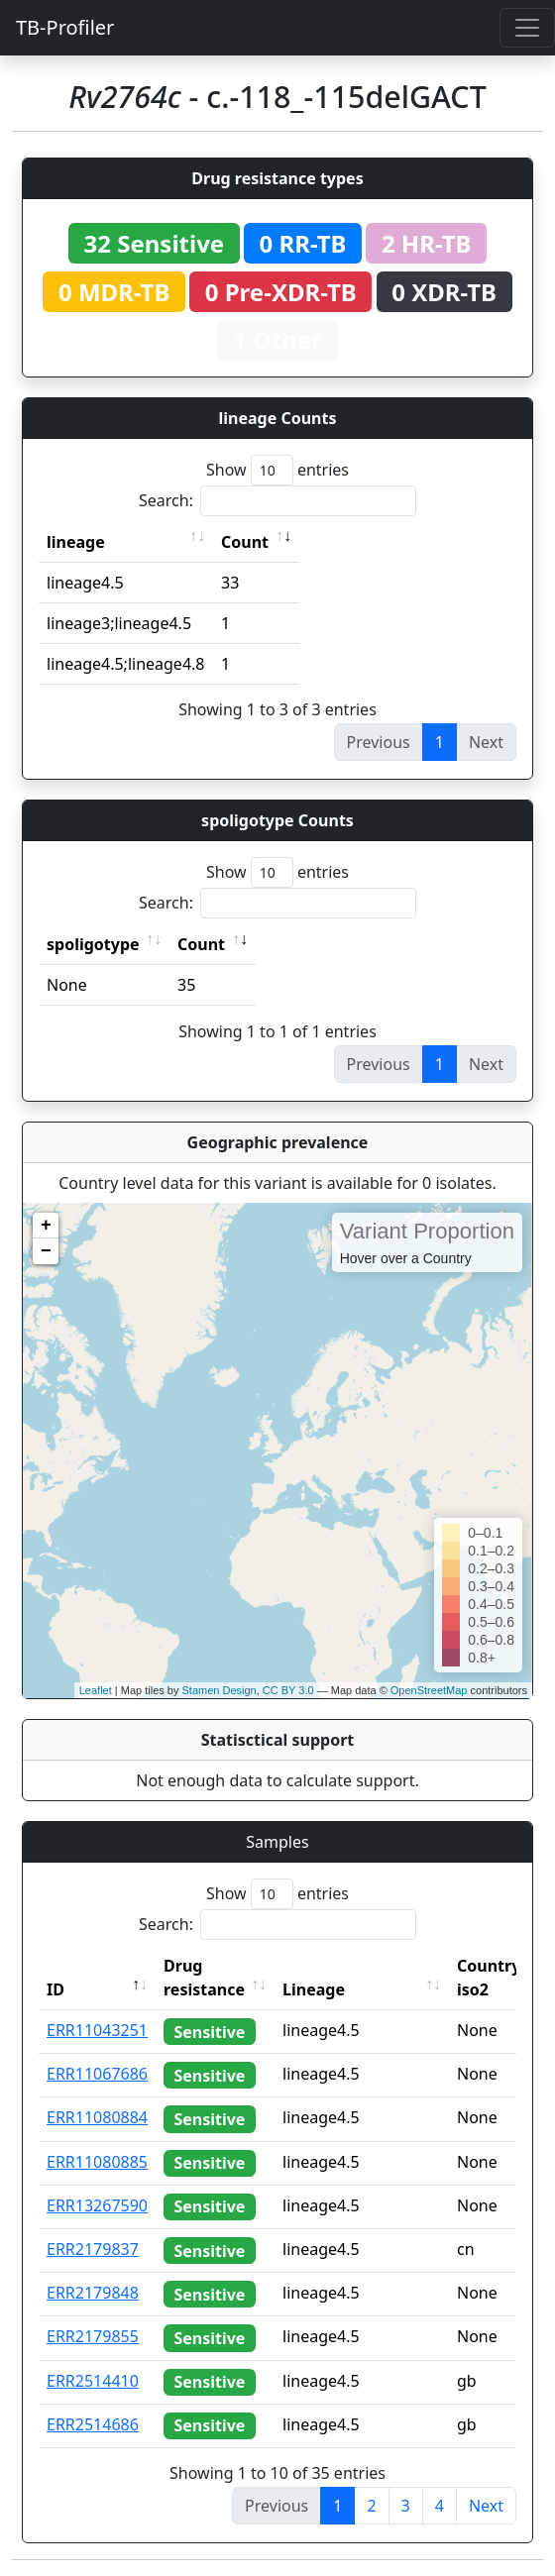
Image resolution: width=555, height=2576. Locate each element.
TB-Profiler (65, 27)
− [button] (46, 1251)
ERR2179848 (93, 2293)
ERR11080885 (97, 2162)
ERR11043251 (97, 2030)
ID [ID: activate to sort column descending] (55, 1989)
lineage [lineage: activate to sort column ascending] (76, 542)
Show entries (277, 470)
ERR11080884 (97, 2117)
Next (486, 2506)
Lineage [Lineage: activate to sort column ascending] (313, 1989)
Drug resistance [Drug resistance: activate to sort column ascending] (204, 1977)
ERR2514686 (93, 2424)
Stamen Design (218, 1690)
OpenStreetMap (429, 1690)
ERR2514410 (93, 2381)
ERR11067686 (97, 2074)
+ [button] (46, 1225)
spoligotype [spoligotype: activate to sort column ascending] (93, 944)
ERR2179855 (93, 2336)
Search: (277, 500)
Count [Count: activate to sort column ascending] (245, 542)
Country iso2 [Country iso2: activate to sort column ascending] (488, 1977)
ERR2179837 (93, 2249)
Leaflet (95, 1690)
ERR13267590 (97, 2205)
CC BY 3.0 (288, 1690)
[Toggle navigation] (527, 28)
